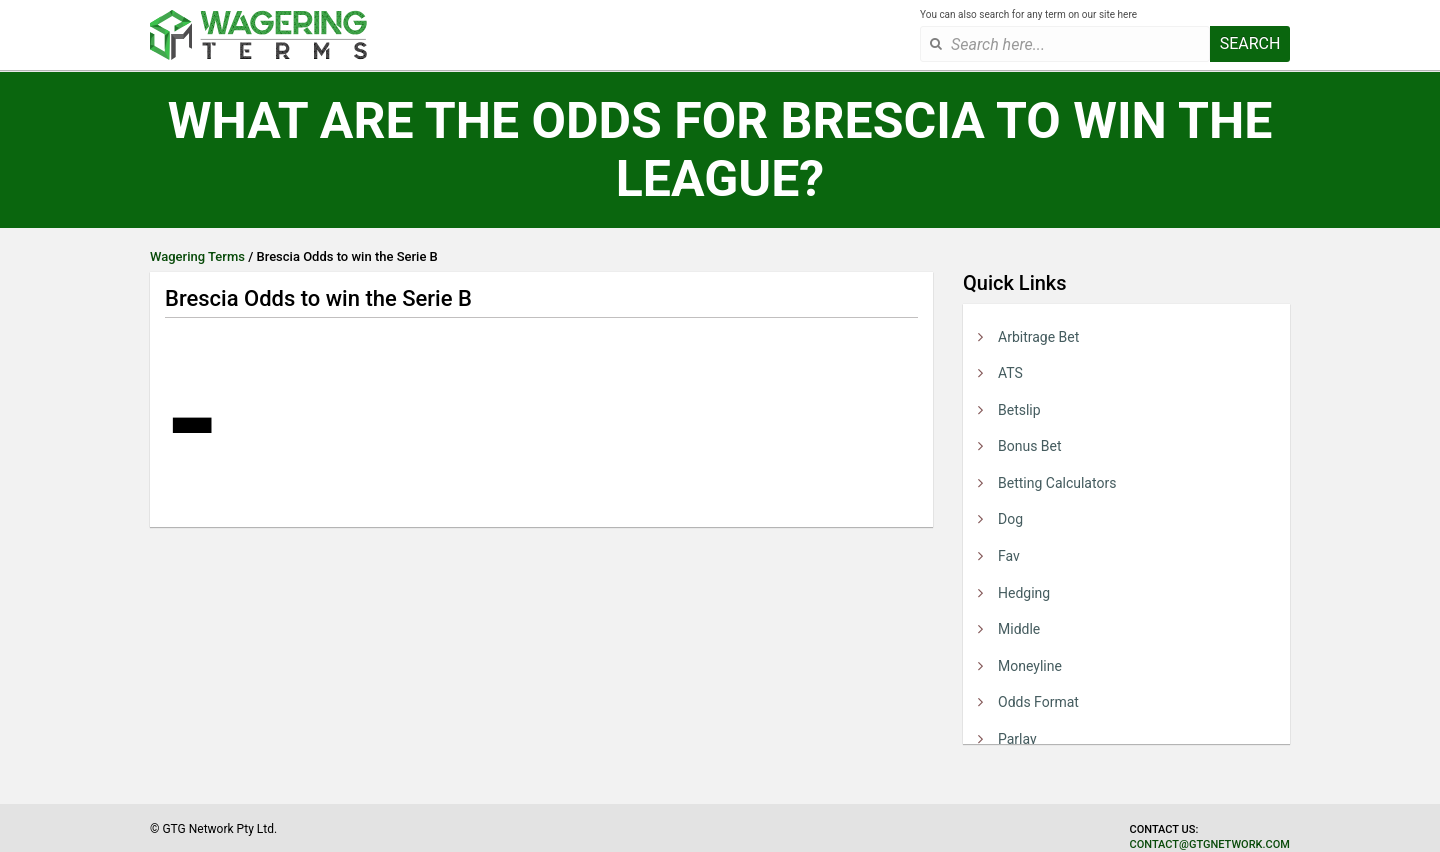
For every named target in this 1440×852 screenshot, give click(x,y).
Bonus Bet (1030, 446)
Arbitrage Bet (1038, 337)
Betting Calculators (1057, 483)
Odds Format (1038, 702)
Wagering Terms (197, 256)
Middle (1019, 629)
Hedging (1024, 593)
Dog (1010, 519)
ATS (1010, 373)
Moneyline (1030, 666)
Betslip (1019, 410)
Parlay (1017, 739)
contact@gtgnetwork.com (1210, 844)
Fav (1009, 556)
